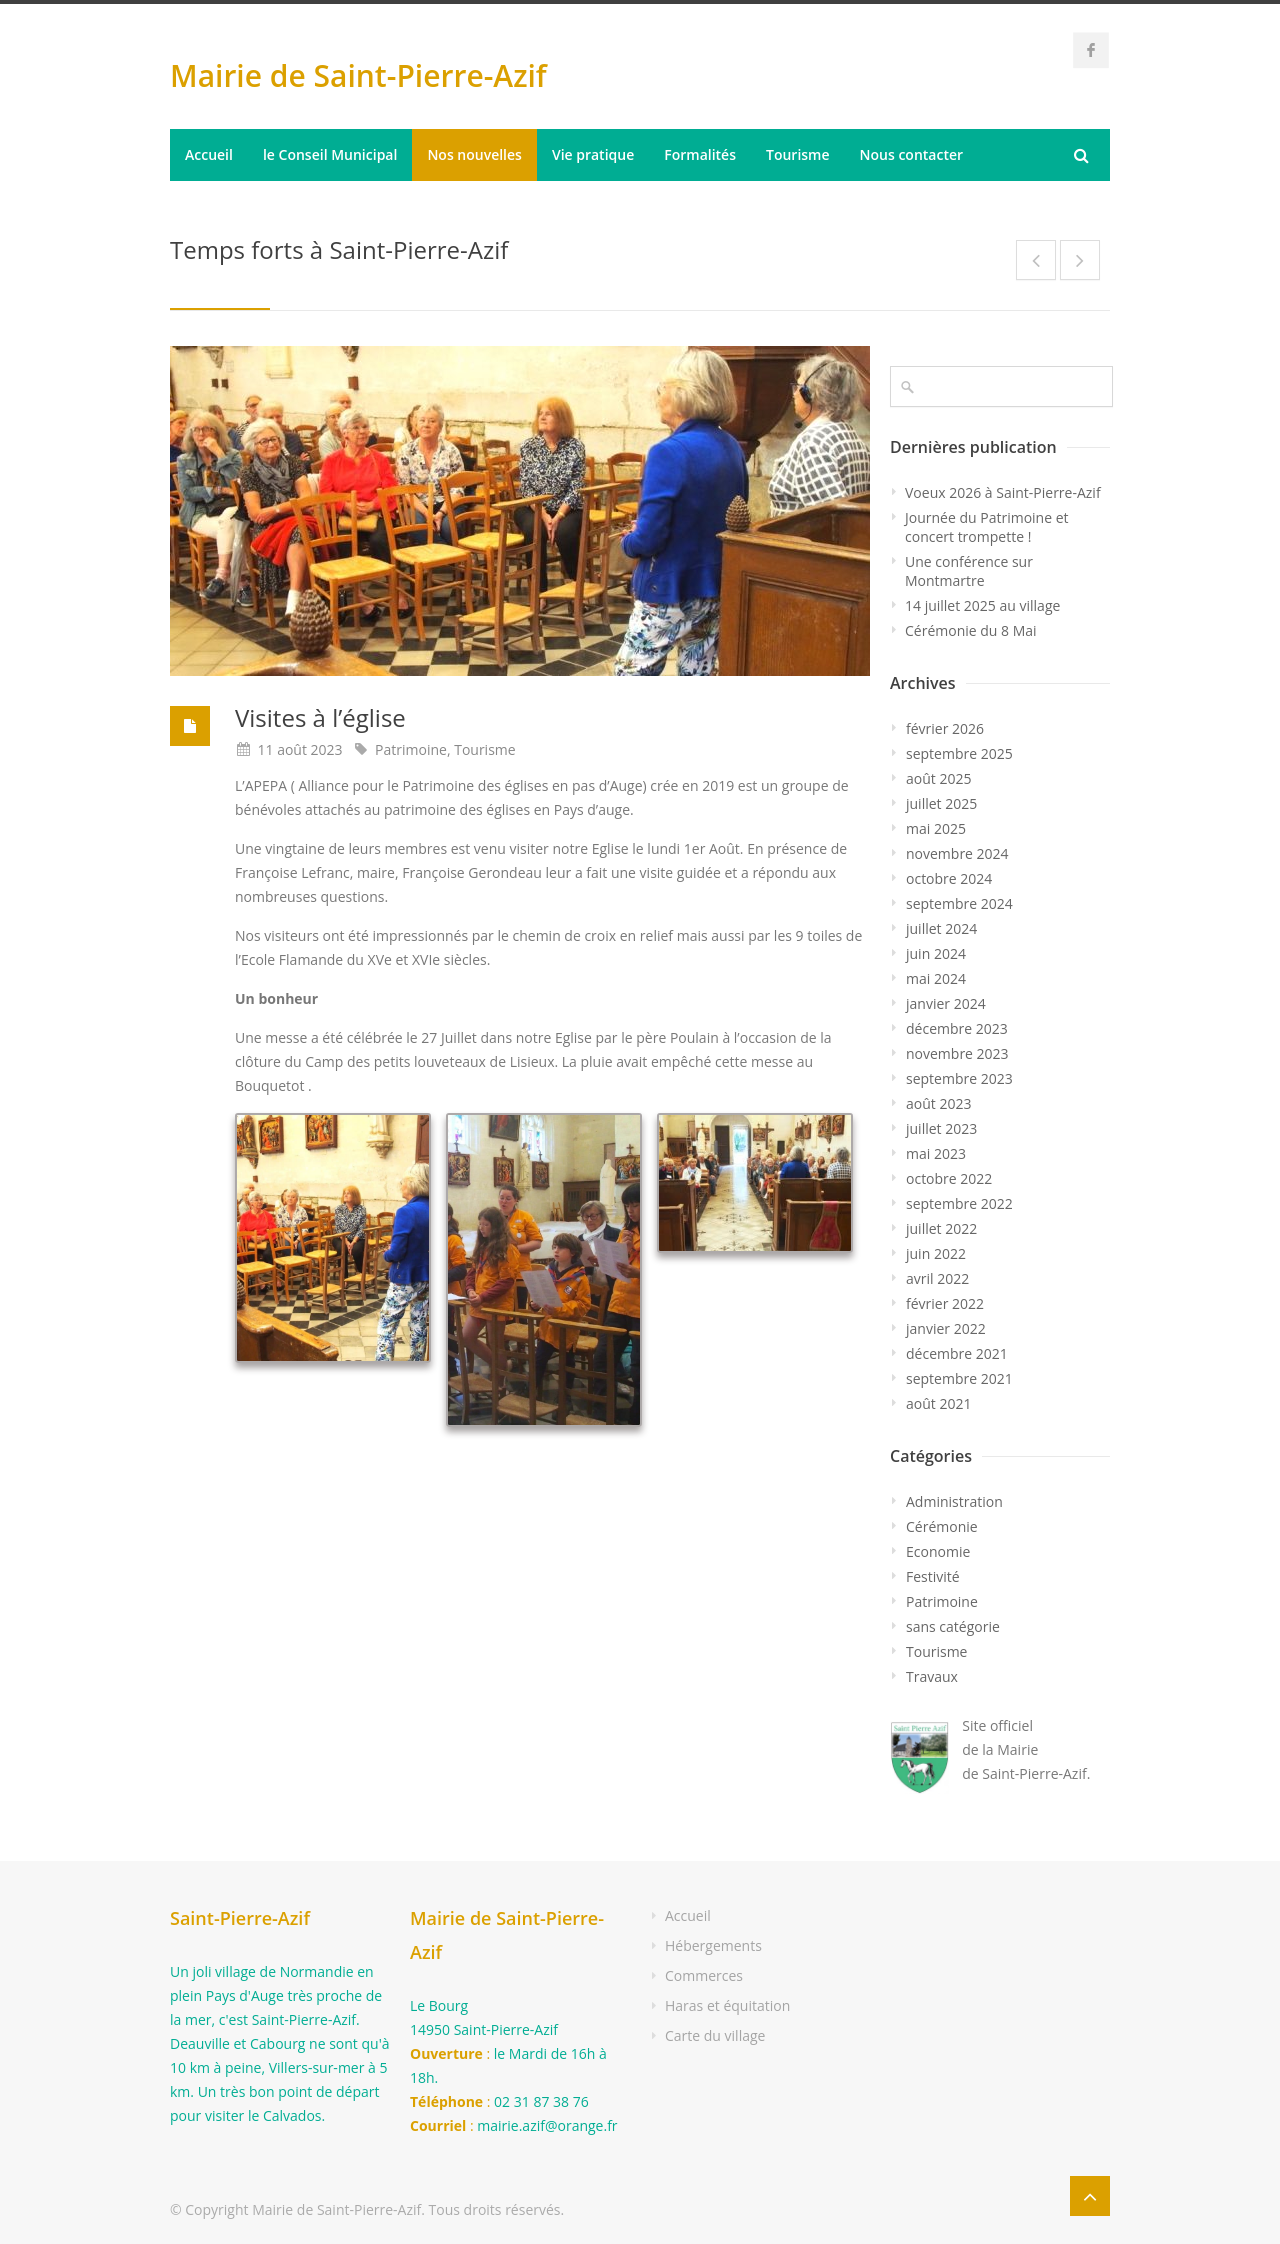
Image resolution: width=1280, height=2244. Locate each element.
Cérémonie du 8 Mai (971, 630)
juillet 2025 (941, 803)
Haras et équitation (727, 2005)
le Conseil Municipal (330, 154)
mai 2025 (936, 828)
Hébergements (713, 1945)
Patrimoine (411, 749)
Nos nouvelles (474, 154)
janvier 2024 (946, 1003)
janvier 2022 (946, 1328)
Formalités (700, 154)
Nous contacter (912, 154)
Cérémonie (942, 1526)
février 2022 (945, 1303)
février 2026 (945, 728)
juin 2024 (936, 953)
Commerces (704, 1975)
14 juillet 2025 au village (982, 605)
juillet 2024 (941, 928)
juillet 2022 (941, 1228)
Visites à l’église (320, 717)
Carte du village (715, 2035)
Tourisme (798, 154)
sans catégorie (953, 1626)
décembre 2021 (957, 1353)
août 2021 (938, 1403)
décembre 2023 (957, 1028)
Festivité (933, 1576)
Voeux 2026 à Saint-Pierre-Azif (1003, 492)
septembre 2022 (959, 1203)
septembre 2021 (959, 1378)
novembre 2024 (957, 853)
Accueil (209, 154)
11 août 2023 (300, 749)
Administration (954, 1501)
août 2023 (938, 1103)
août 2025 (938, 778)
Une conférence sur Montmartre (969, 571)
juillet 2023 (941, 1128)
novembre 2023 (957, 1053)
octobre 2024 (949, 878)
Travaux (932, 1676)
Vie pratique (593, 154)
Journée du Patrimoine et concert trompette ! (987, 527)
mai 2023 (936, 1153)
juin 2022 (936, 1253)
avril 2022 (937, 1278)
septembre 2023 (959, 1078)
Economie (938, 1551)
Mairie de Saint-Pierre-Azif (358, 75)
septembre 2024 (959, 903)
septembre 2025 (959, 753)
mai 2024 (936, 978)
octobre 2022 (949, 1178)
